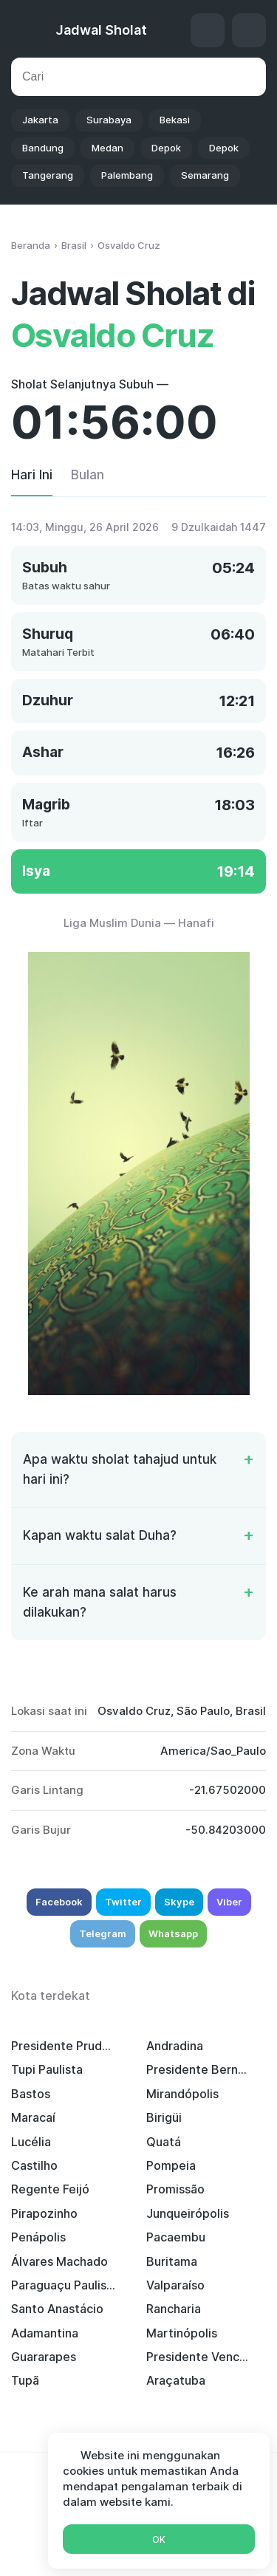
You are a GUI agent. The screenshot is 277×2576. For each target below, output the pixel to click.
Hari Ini (31, 474)
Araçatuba (175, 2380)
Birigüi (164, 2117)
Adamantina (44, 2333)
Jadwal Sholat (101, 30)
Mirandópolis (182, 2093)
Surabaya (108, 120)
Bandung (43, 148)
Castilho (34, 2165)
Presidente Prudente (64, 2045)
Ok (158, 2539)
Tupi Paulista (47, 2069)
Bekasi (175, 120)
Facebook (59, 1902)
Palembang (127, 175)
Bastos (30, 2093)
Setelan (249, 30)
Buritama (171, 2261)
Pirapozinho (44, 2213)
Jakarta (40, 120)
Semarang (205, 175)
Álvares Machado (59, 2261)
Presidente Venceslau (199, 2356)
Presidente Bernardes (199, 2069)
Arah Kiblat (208, 30)
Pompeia (171, 2165)
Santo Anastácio (57, 2308)
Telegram (102, 1933)
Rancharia (173, 2308)
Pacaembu (175, 2237)
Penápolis (38, 2237)
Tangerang (47, 175)
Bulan (87, 474)
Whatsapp (173, 1933)
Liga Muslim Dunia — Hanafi (139, 923)
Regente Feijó (50, 2189)
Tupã (25, 2380)
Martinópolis (181, 2333)
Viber (229, 1902)
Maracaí (33, 2117)
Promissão (175, 2189)
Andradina (174, 2045)
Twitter (123, 1902)
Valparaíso (175, 2285)
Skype (179, 1902)
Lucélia (31, 2141)
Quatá (163, 2141)
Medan (107, 148)
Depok (166, 148)
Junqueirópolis (187, 2213)
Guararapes (43, 2356)
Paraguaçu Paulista (64, 2285)
